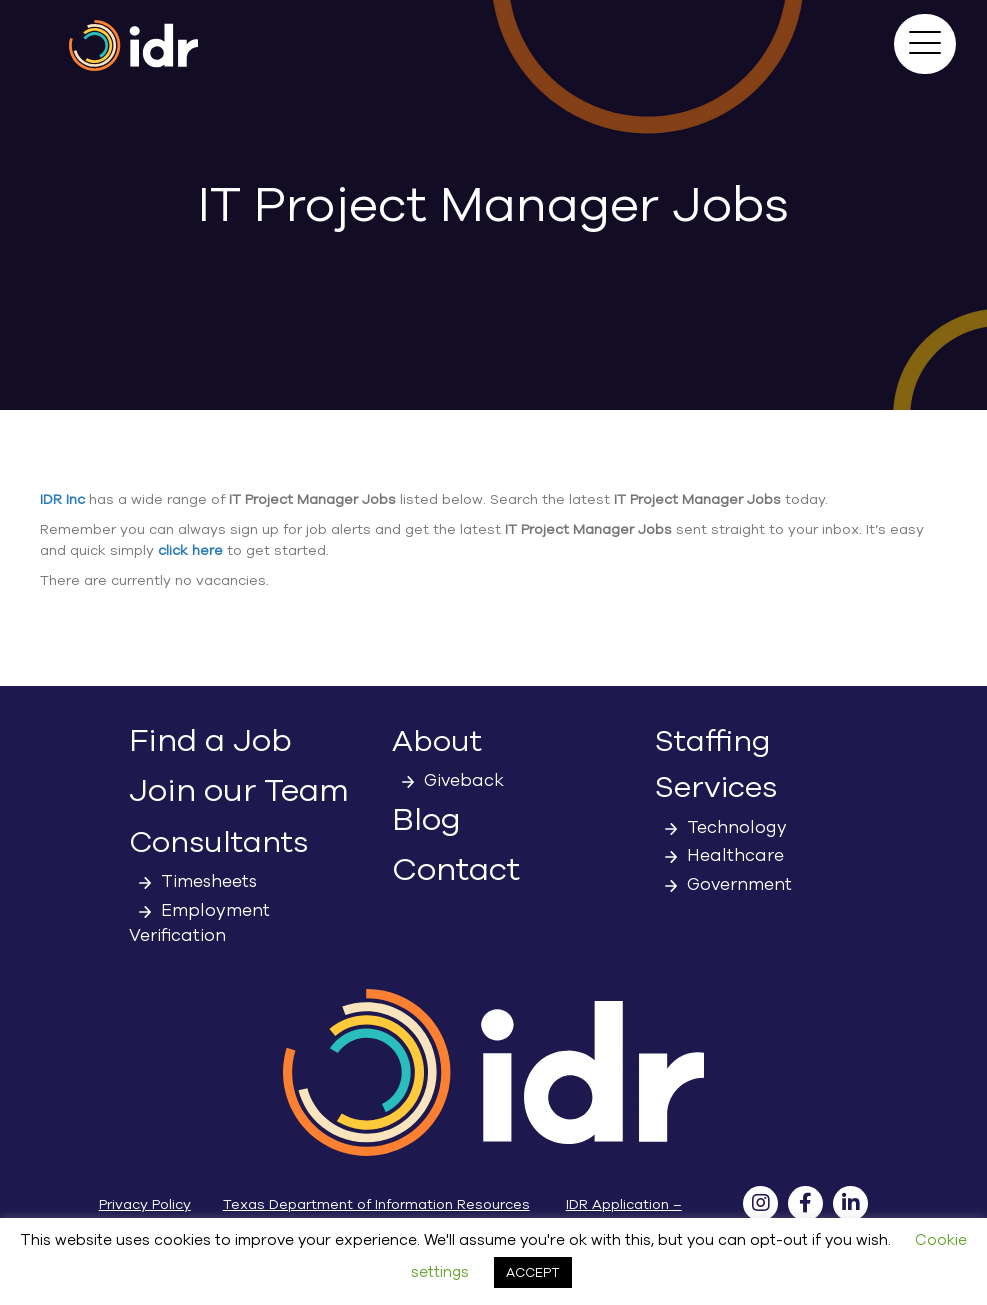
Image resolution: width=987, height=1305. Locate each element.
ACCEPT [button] (533, 1272)
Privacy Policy (145, 1204)
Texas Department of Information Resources (376, 1204)
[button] (925, 44)
